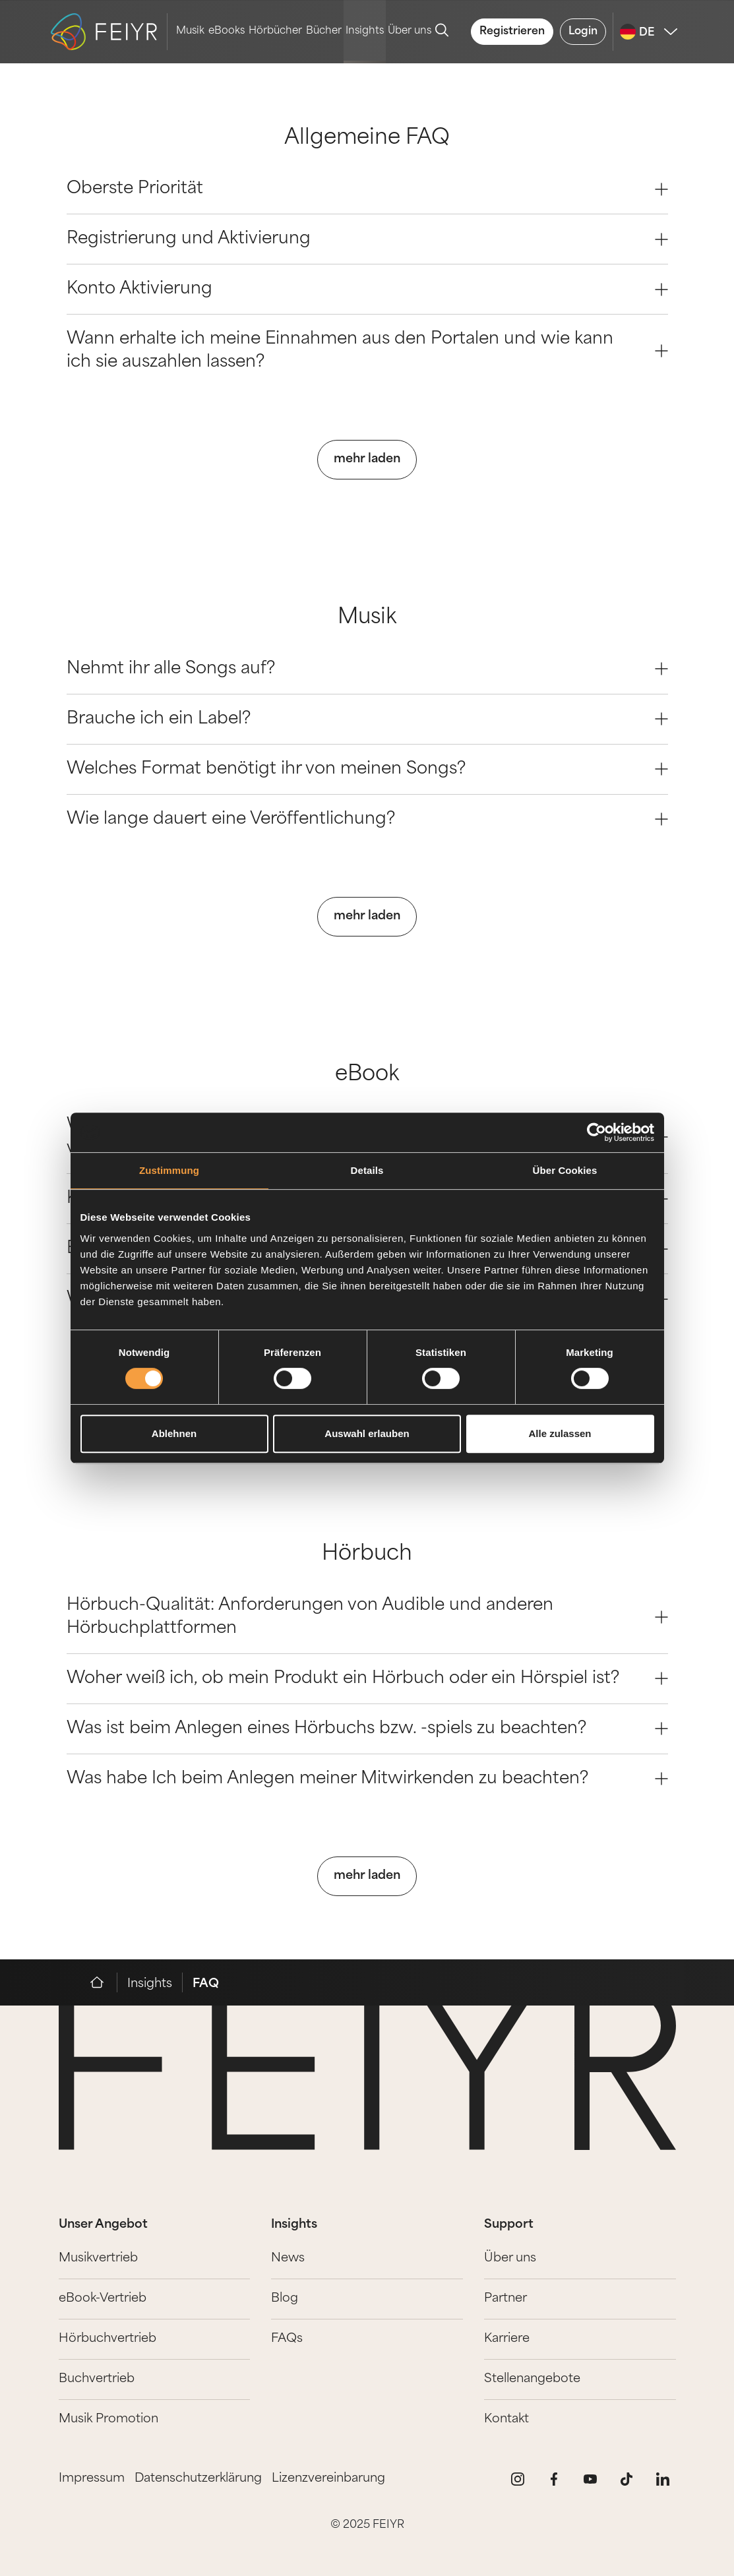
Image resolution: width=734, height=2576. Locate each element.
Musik (190, 31)
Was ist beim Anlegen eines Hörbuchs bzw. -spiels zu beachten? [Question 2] (367, 1729)
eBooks (226, 31)
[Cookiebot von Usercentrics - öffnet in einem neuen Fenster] (596, 1132)
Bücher (324, 31)
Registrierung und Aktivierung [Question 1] (367, 239)
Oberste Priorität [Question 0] (367, 189)
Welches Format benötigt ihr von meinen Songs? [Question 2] (367, 769)
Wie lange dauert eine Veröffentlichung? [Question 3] (367, 819)
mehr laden (367, 459)
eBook (367, 1075)
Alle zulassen (559, 1433)
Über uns (409, 31)
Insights (365, 31)
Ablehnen (174, 1433)
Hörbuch (367, 1555)
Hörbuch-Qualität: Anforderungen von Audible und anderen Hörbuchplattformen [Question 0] (367, 1617)
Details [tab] (367, 1170)
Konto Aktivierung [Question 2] (367, 289)
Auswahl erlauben (366, 1433)
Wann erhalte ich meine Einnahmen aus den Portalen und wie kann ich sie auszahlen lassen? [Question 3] (367, 351)
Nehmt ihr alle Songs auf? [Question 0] (367, 669)
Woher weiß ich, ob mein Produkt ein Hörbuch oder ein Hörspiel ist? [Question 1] (367, 1679)
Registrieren (512, 31)
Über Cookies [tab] (565, 1170)
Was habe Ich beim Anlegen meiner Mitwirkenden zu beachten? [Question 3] (367, 1779)
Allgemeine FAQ (367, 139)
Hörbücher (275, 31)
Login (582, 31)
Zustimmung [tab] (169, 1170)
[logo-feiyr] (109, 31)
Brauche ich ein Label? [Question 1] (367, 719)
